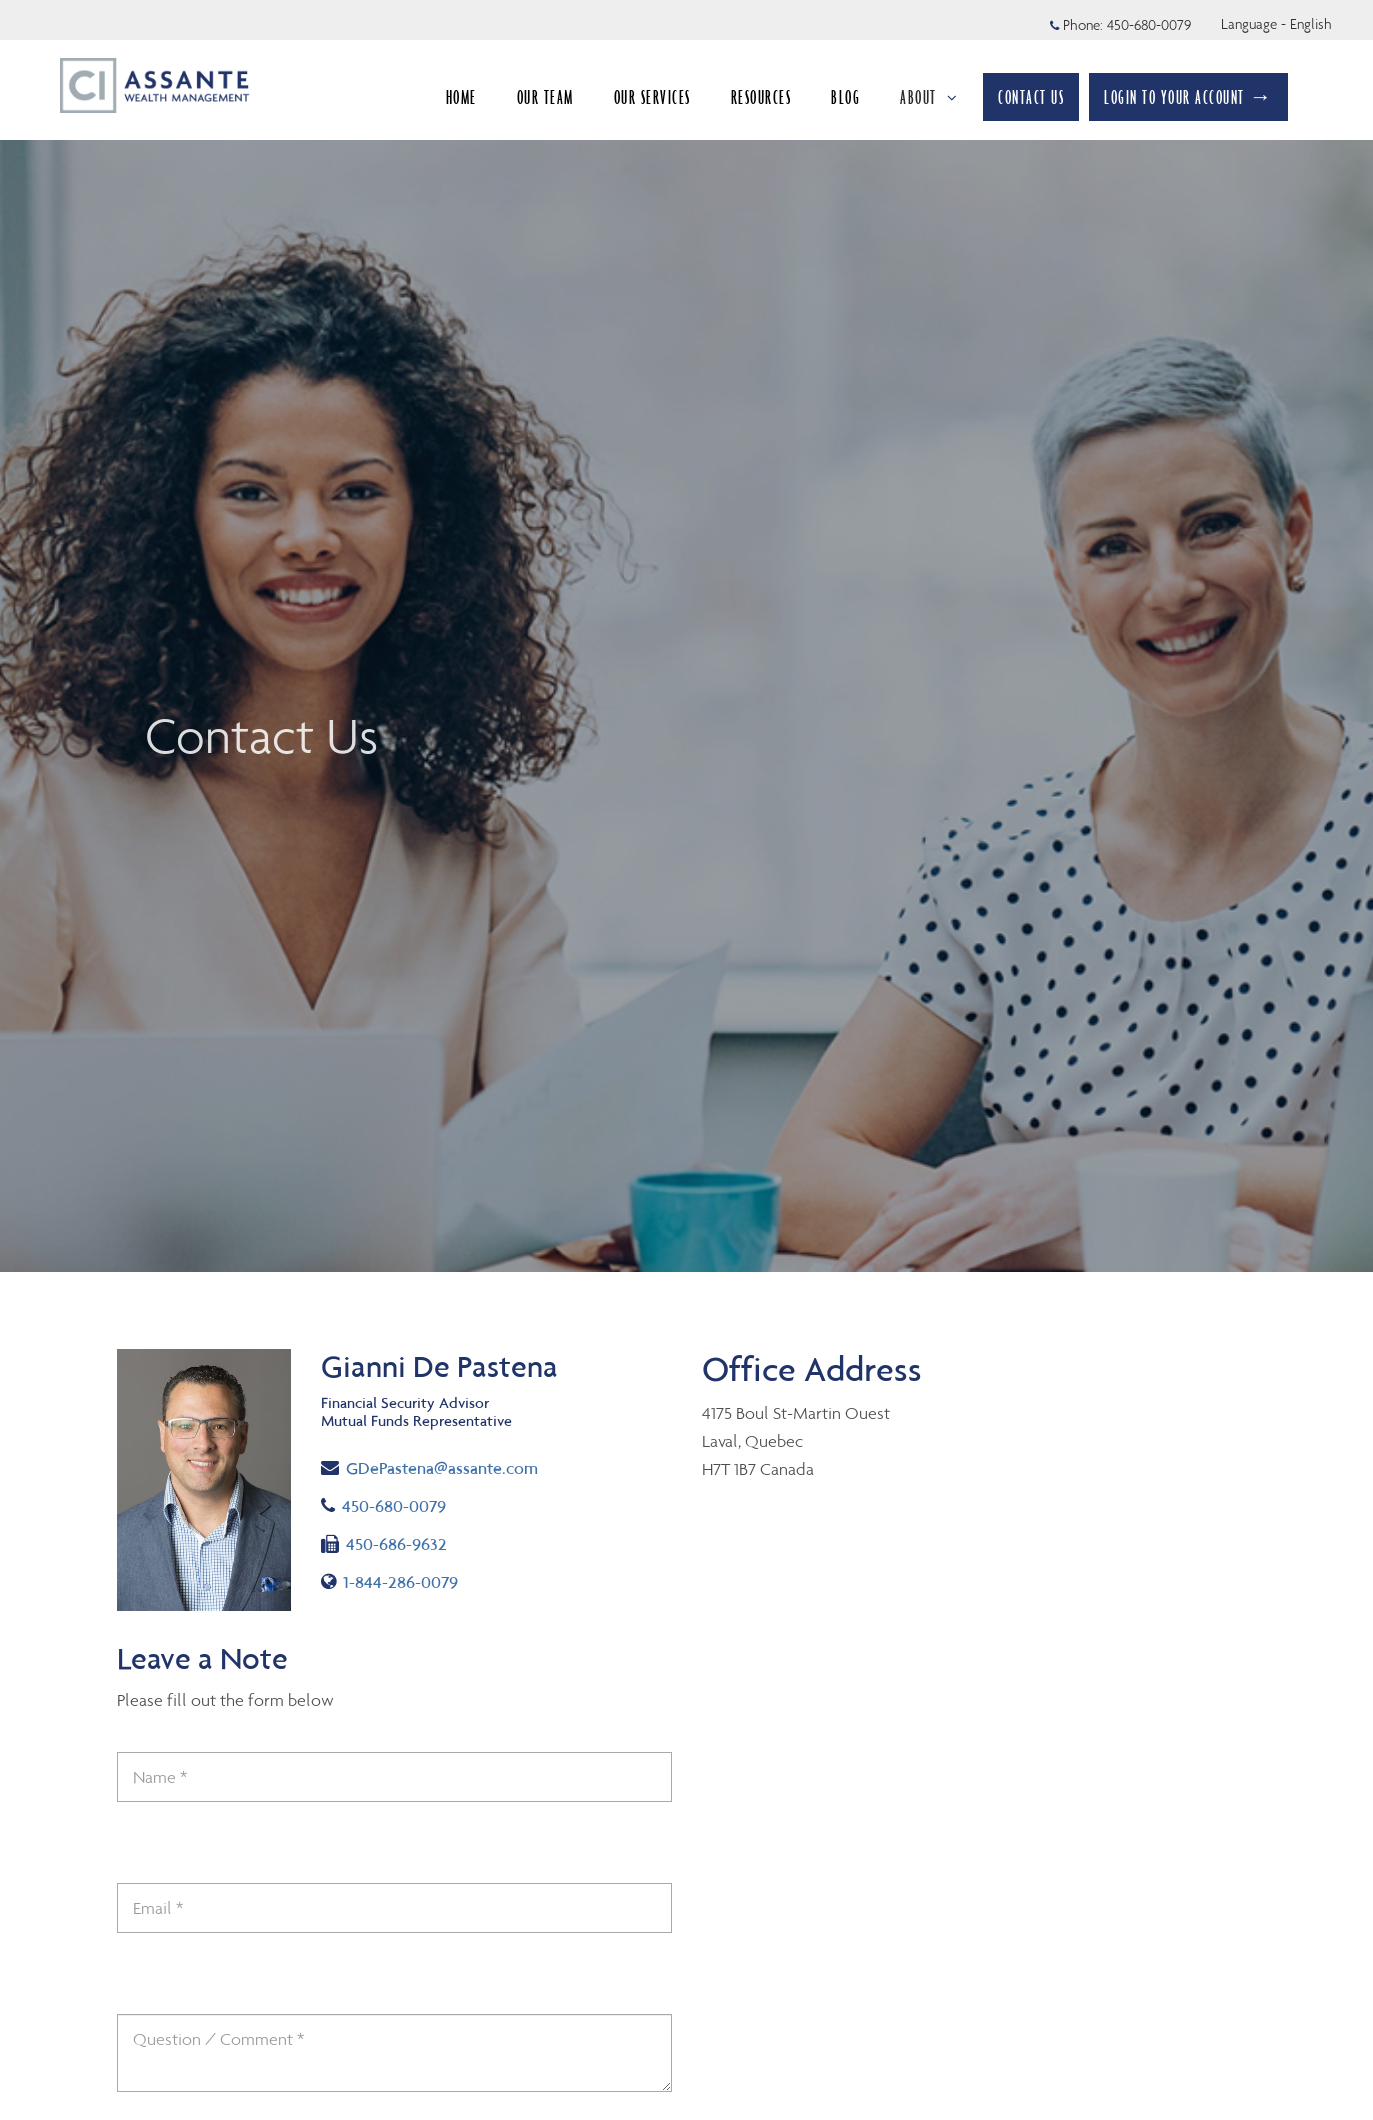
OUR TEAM (545, 97)
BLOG (845, 97)
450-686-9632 (384, 1544)
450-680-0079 (383, 1506)
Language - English (1276, 24)
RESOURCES (761, 97)
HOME (461, 97)
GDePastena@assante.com (429, 1466)
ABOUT (929, 97)
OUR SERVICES (652, 97)
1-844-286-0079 (389, 1582)
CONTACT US (1031, 97)
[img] (686, 636)
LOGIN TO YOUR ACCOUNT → (1188, 97)
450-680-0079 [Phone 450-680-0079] (1149, 25)
